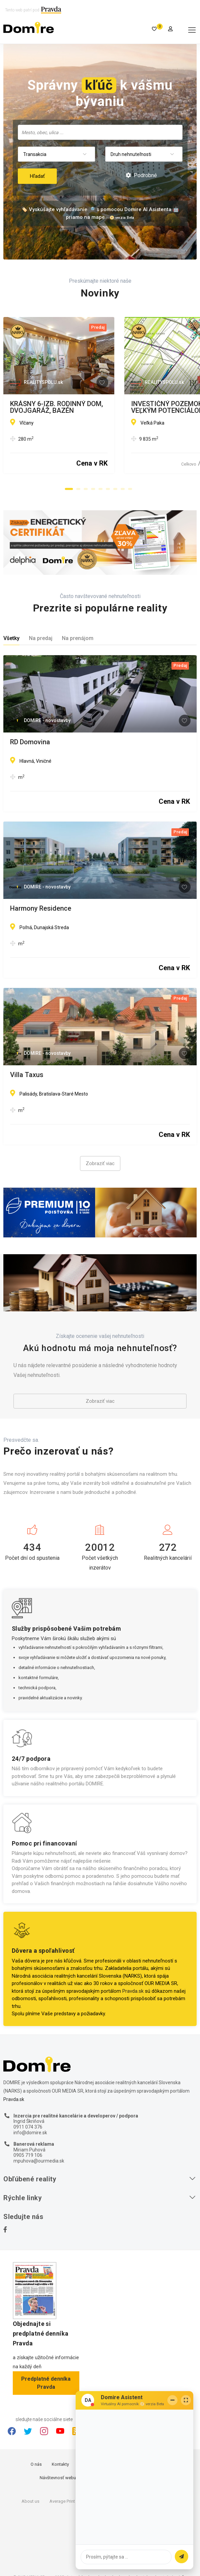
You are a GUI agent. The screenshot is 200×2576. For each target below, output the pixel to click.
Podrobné (141, 175)
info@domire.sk (30, 2132)
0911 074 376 (27, 2127)
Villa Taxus (26, 1075)
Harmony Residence (40, 908)
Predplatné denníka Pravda (46, 2383)
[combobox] (100, 132)
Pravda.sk (133, 1991)
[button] (69, 489)
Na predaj (40, 638)
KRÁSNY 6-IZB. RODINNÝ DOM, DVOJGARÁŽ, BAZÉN (89, 404)
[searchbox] (101, 132)
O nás (36, 2464)
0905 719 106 (27, 2155)
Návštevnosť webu (58, 2477)
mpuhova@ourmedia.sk (38, 2161)
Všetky (11, 638)
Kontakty (60, 2464)
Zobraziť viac (100, 1163)
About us (30, 2501)
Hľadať (37, 176)
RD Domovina (30, 742)
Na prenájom (77, 638)
